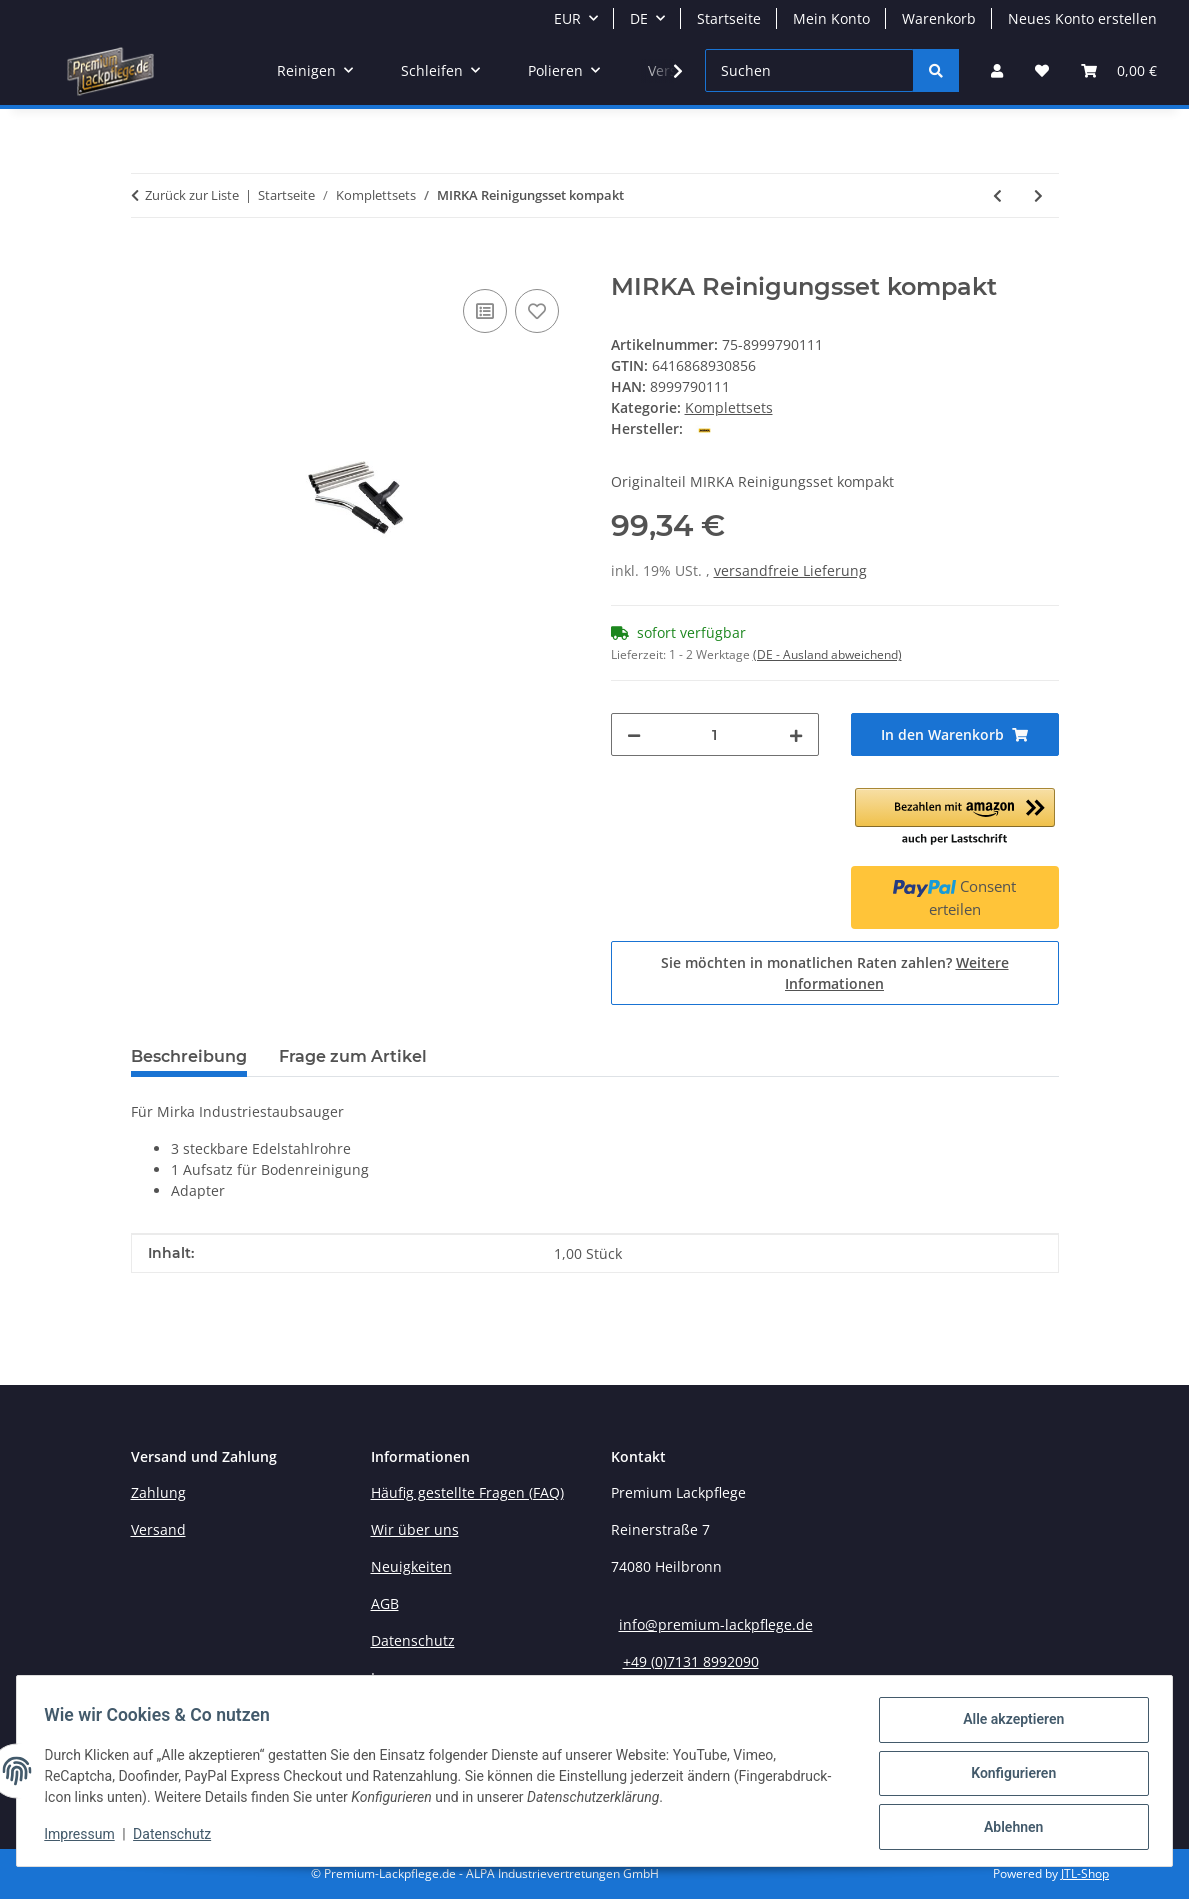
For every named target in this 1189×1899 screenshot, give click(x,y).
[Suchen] (809, 70)
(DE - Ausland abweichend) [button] (827, 654)
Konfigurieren (1008, 1776)
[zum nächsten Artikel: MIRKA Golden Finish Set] (1038, 195)
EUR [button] (567, 18)
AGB (385, 1603)
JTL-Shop (1085, 1873)
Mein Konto (831, 18)
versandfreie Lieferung (790, 570)
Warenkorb (939, 18)
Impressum (84, 1837)
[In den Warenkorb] (147, 262)
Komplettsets (729, 407)
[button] (997, 70)
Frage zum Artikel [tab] (353, 1056)
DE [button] (639, 18)
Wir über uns (415, 1529)
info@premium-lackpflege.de (716, 1624)
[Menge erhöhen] (796, 734)
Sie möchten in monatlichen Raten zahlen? (835, 973)
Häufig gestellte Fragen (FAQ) (467, 1492)
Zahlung (158, 1492)
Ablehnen (1008, 1828)
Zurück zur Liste (192, 195)
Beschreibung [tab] (189, 1056)
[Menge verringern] (634, 734)
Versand (158, 1529)
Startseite (729, 18)
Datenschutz (177, 1837)
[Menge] (715, 734)
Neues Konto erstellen (1082, 18)
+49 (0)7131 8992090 (691, 1661)
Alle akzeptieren (1008, 1724)
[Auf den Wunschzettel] (537, 311)
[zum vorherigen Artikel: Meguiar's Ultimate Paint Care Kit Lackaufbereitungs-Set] (997, 195)
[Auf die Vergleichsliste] (485, 311)
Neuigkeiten (411, 1566)
